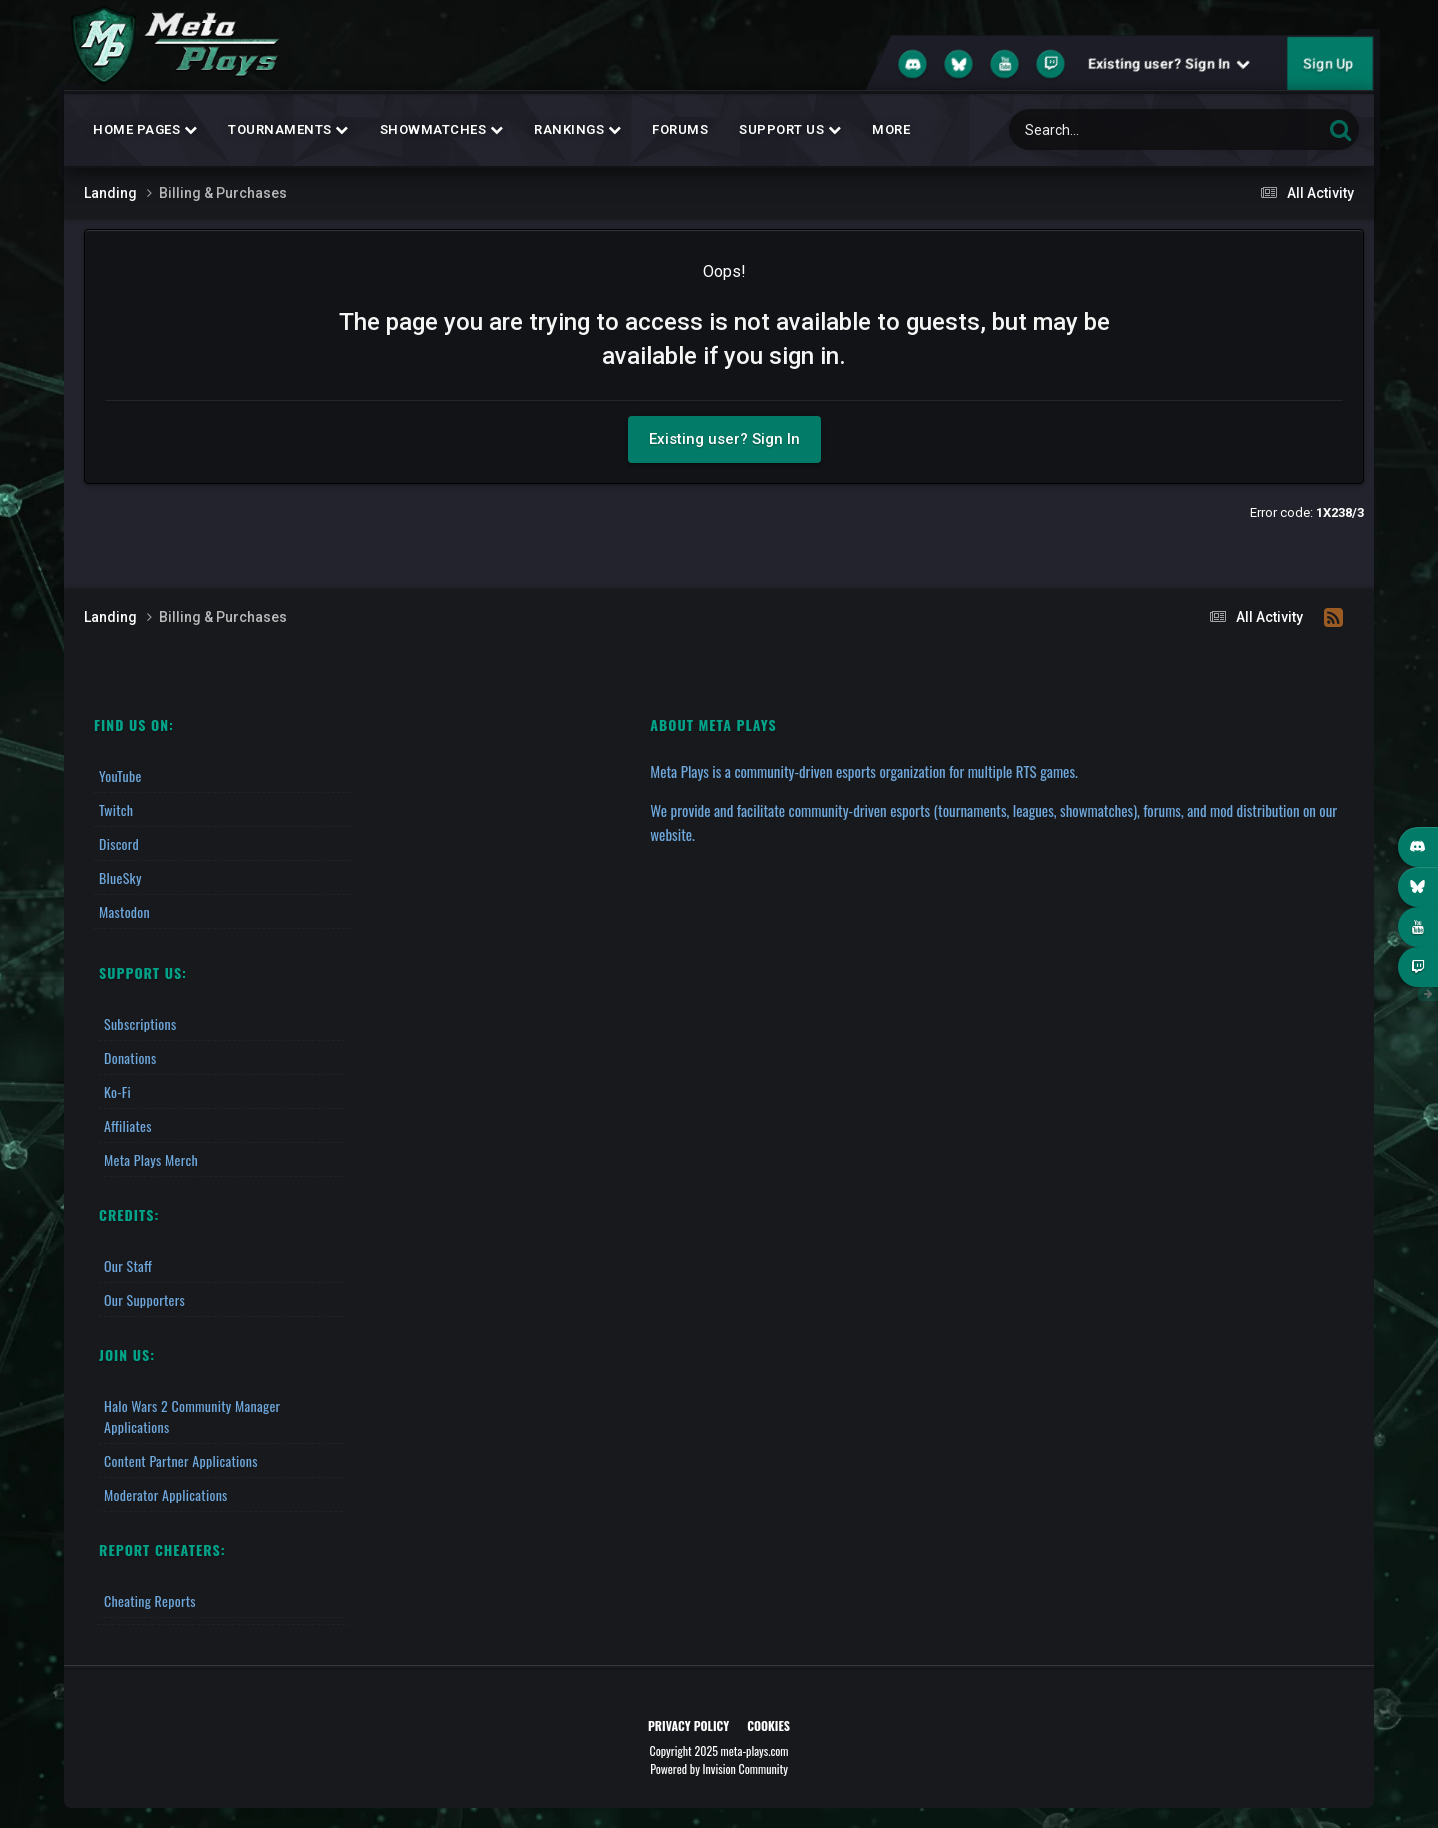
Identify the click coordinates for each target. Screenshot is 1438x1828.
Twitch (116, 809)
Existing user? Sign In (1169, 64)
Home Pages (145, 129)
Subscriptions (140, 1023)
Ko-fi (117, 1091)
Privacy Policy (688, 1725)
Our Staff (128, 1265)
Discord (119, 843)
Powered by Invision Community (719, 1768)
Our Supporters (144, 1299)
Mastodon (124, 911)
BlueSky (120, 877)
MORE (891, 129)
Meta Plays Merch (151, 1159)
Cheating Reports (150, 1600)
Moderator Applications (166, 1494)
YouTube (120, 775)
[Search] (1114, 129)
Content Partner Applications (181, 1460)
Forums (680, 129)
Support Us (790, 129)
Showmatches (442, 129)
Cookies (768, 1725)
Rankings (577, 129)
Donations (130, 1057)
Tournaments (288, 129)
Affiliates (128, 1125)
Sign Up (1328, 64)
